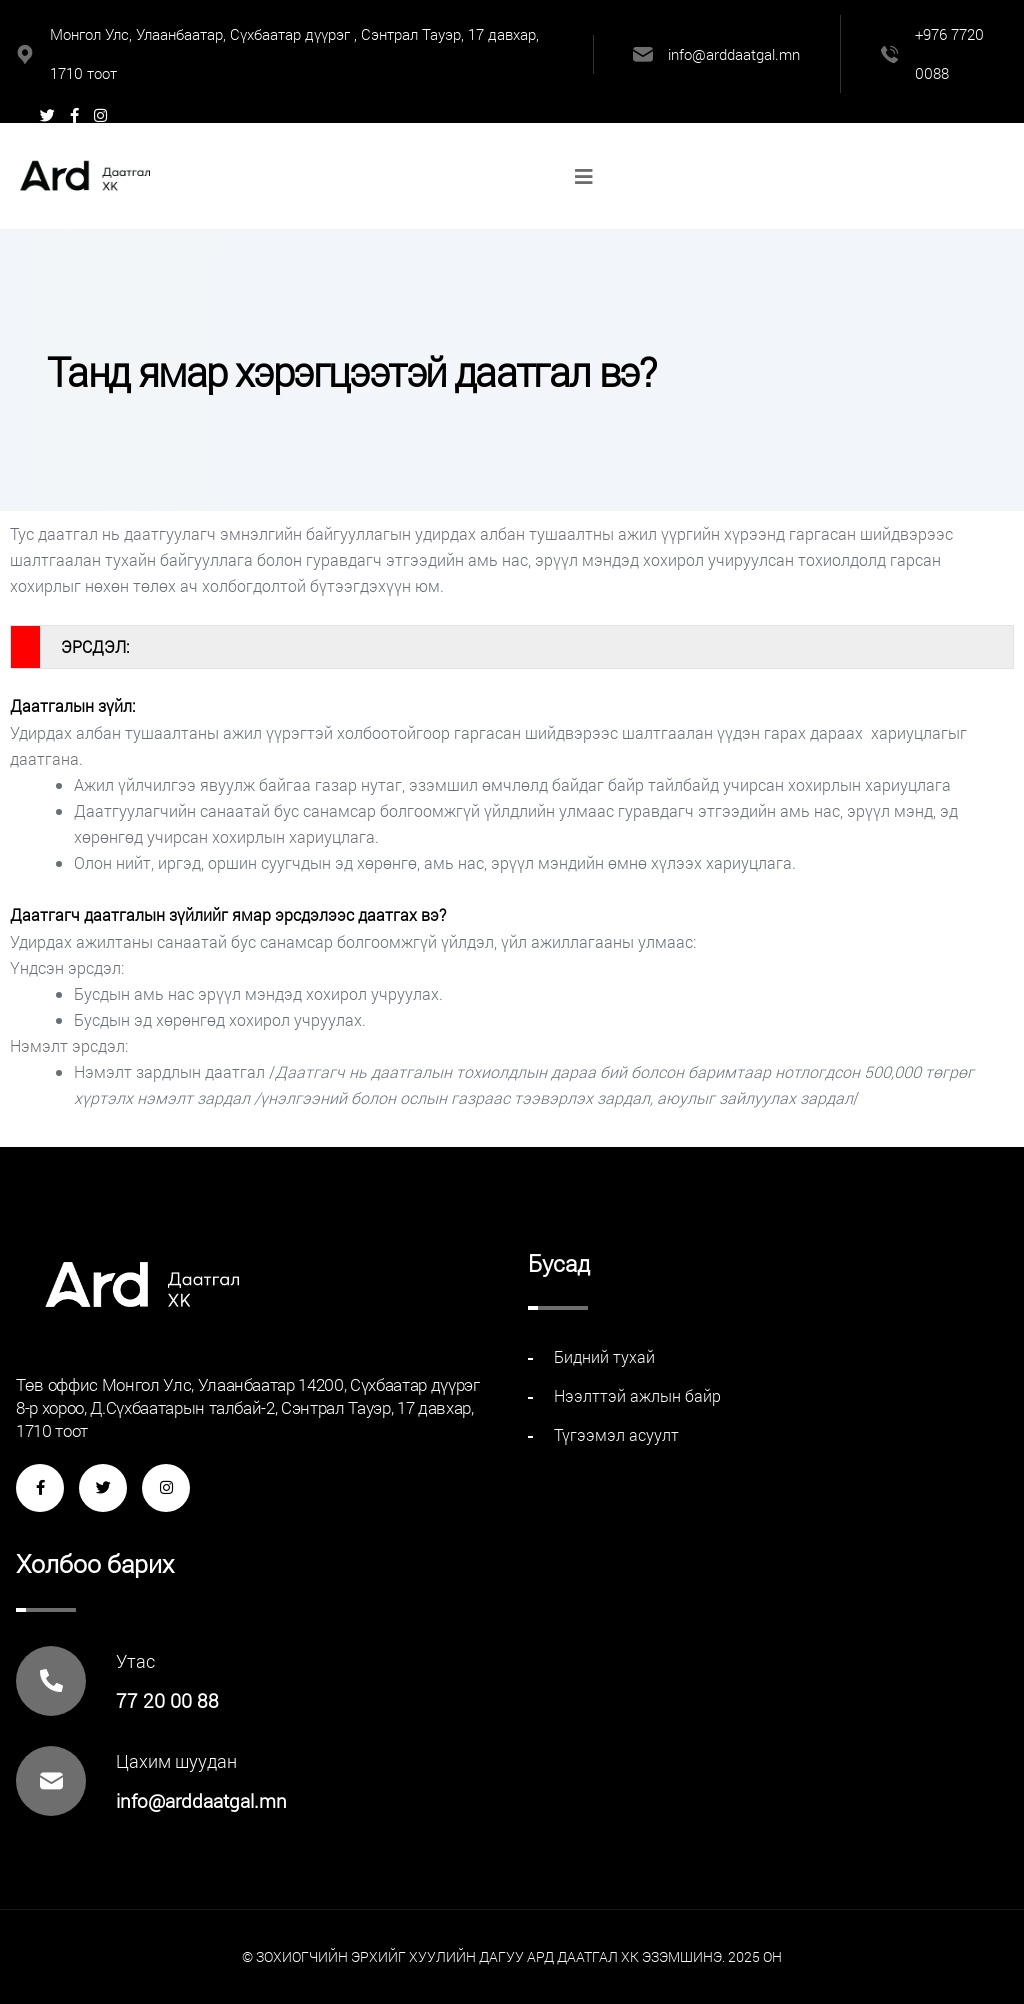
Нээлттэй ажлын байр (637, 1395)
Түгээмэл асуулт (616, 1434)
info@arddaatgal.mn (734, 54)
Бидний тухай (604, 1356)
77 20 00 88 (167, 1700)
